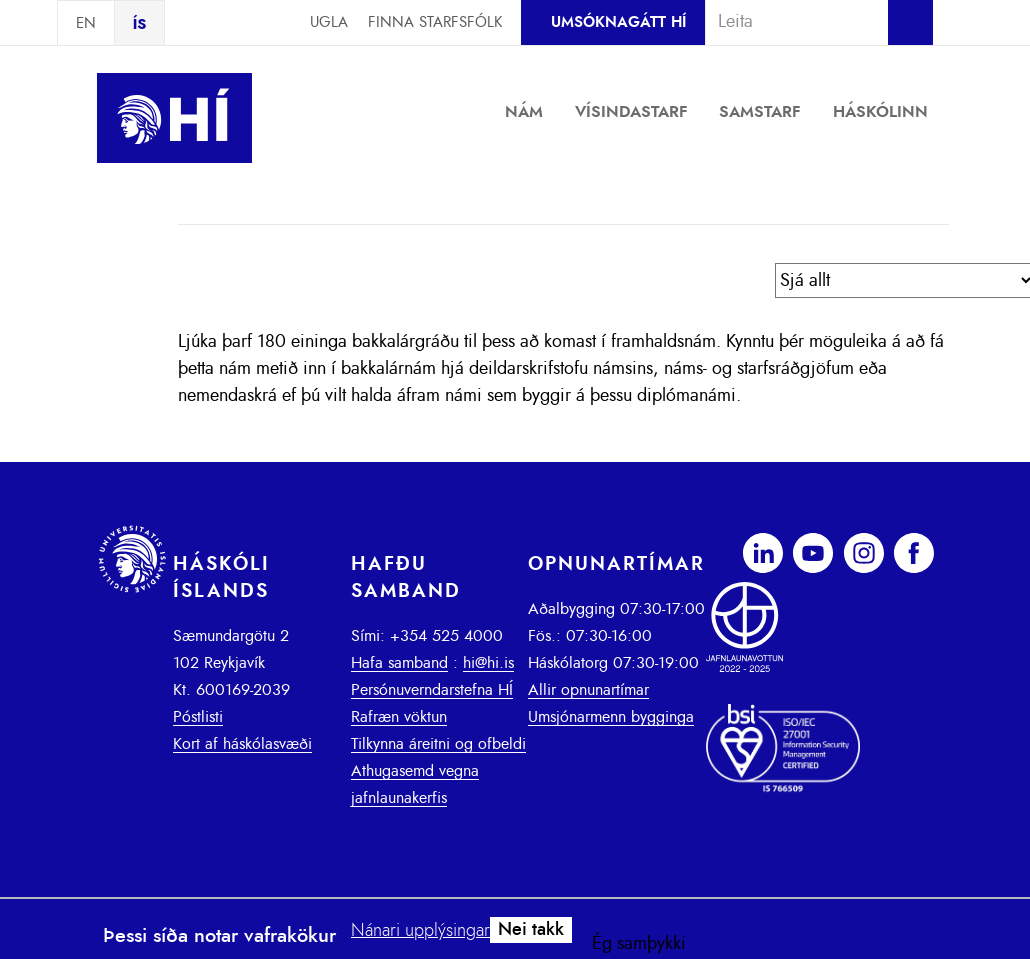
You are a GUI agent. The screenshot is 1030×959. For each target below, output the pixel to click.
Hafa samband (399, 663)
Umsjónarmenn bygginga (611, 717)
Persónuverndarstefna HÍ (432, 690)
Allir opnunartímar (588, 690)
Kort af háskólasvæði (242, 744)
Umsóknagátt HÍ (618, 22)
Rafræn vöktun (399, 717)
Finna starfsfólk (435, 22)
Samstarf (760, 112)
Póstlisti (198, 717)
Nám (524, 112)
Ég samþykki (639, 944)
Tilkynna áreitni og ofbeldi (438, 744)
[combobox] (788, 22)
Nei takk (531, 930)
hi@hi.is (488, 663)
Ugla (329, 22)
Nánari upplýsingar (420, 931)
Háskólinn (880, 112)
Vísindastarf (631, 112)
